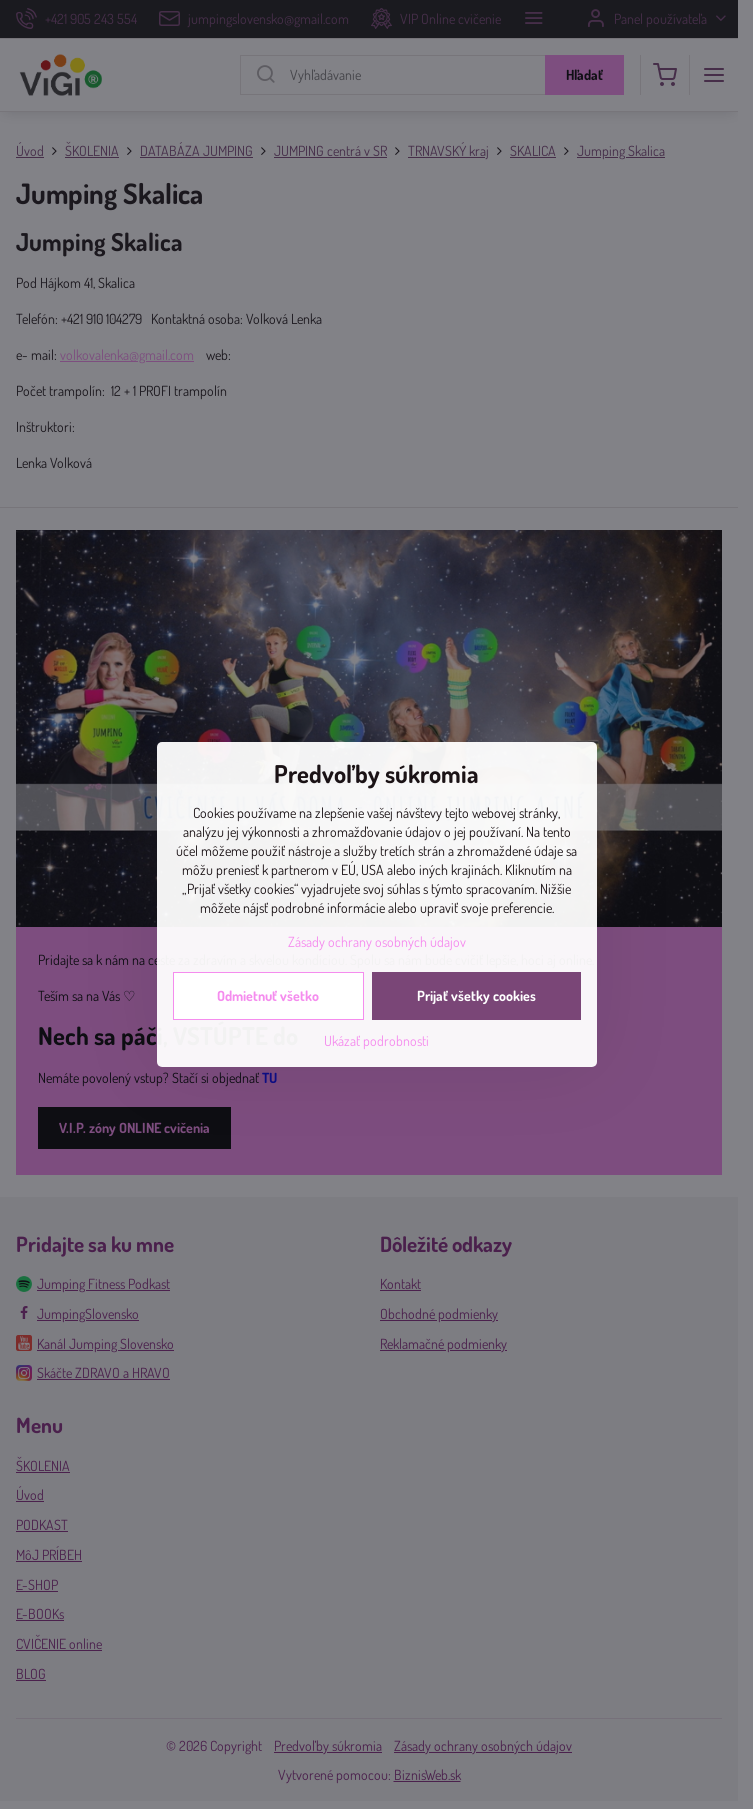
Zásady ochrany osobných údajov (377, 941)
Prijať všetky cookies (476, 995)
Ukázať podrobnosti (376, 1040)
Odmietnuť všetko (268, 995)
